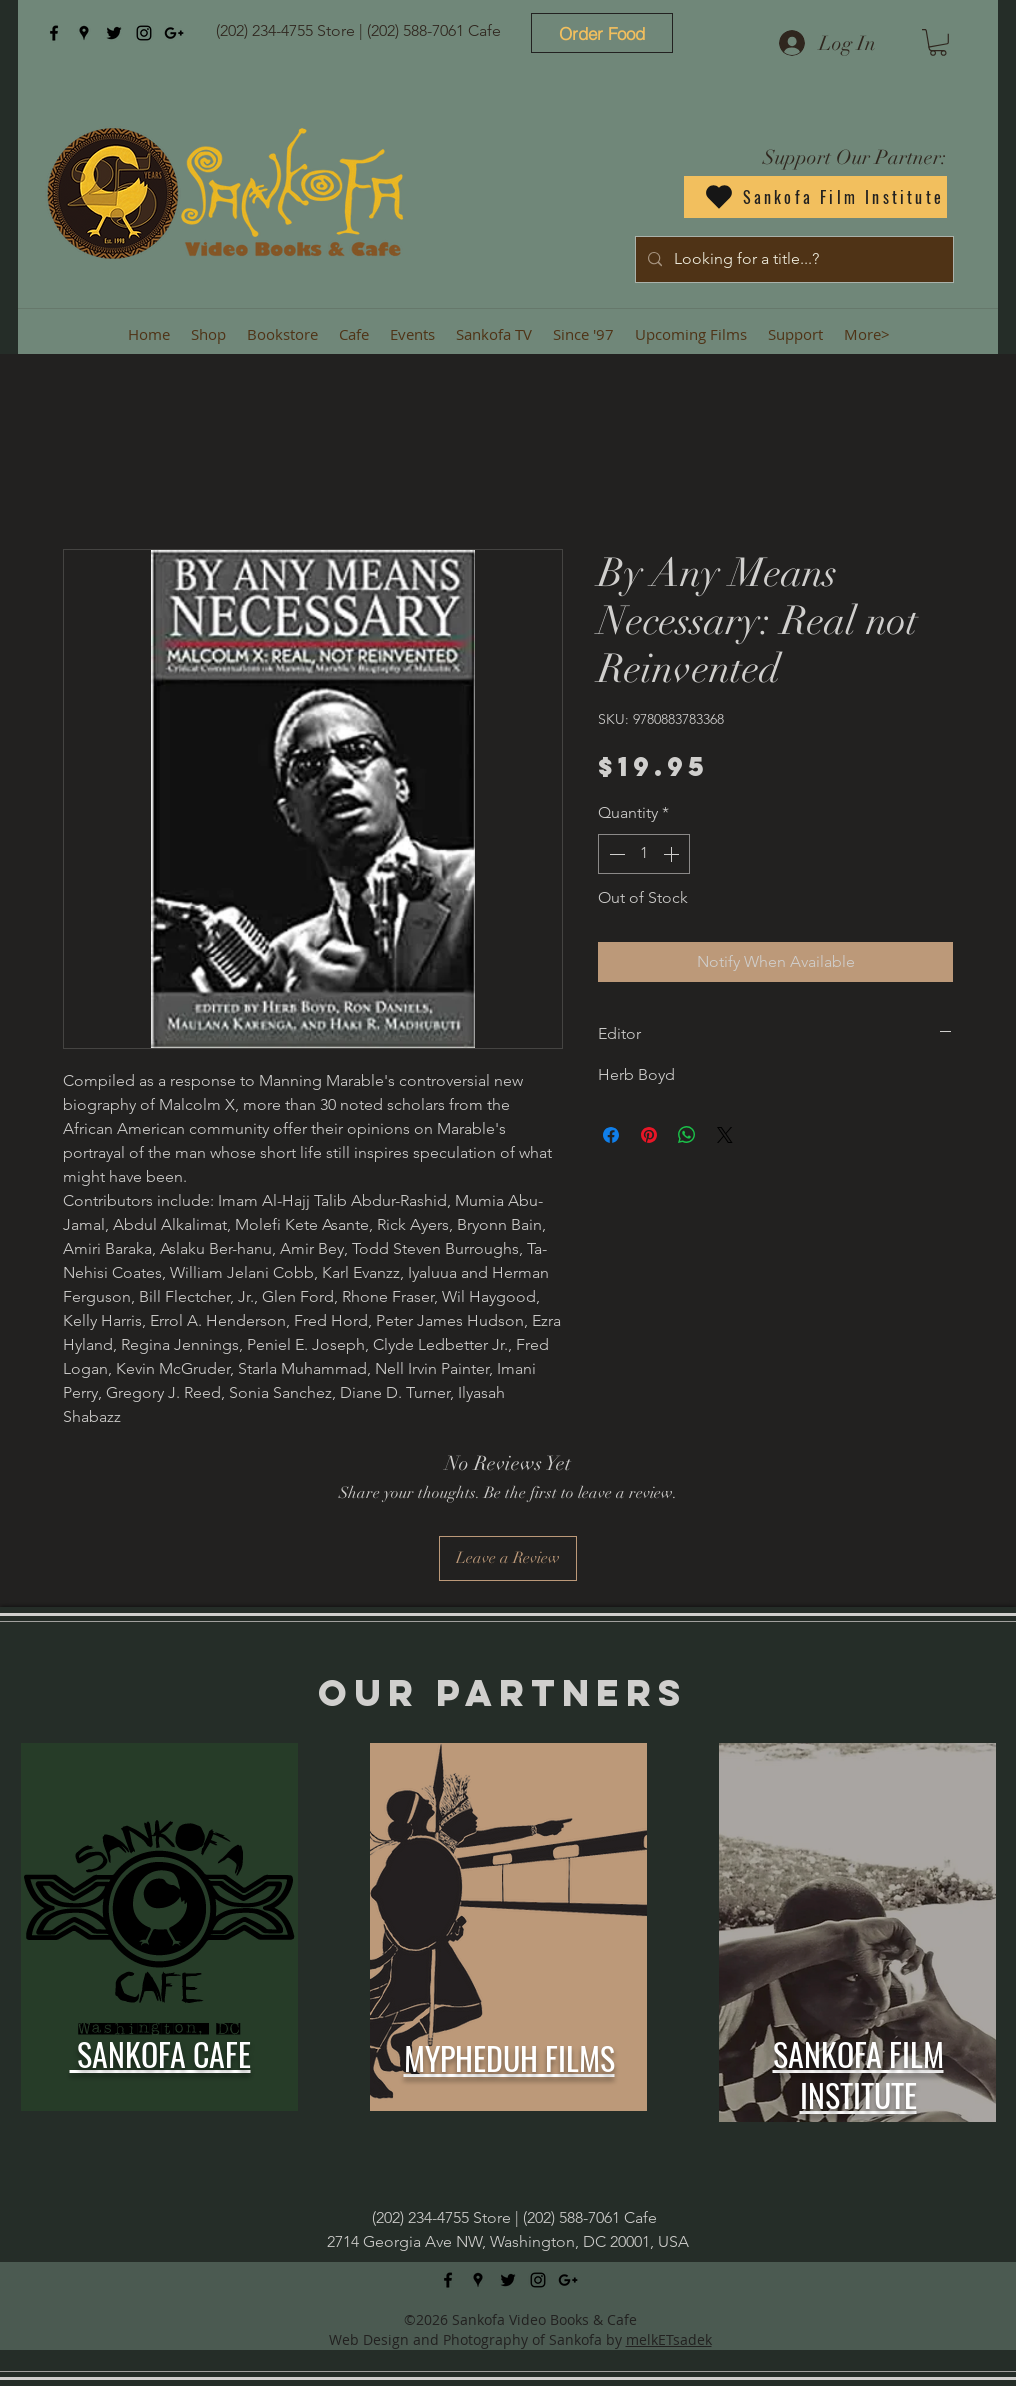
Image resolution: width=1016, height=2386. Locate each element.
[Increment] (673, 854)
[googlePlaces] (84, 33)
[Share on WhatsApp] (687, 1135)
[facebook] (54, 33)
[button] (938, 42)
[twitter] (114, 33)
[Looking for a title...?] (792, 259)
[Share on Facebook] (611, 1135)
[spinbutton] (644, 854)
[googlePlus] (174, 33)
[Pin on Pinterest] (649, 1135)
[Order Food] (602, 33)
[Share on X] (725, 1135)
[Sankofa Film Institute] (815, 197)
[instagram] (144, 33)
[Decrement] (615, 854)
